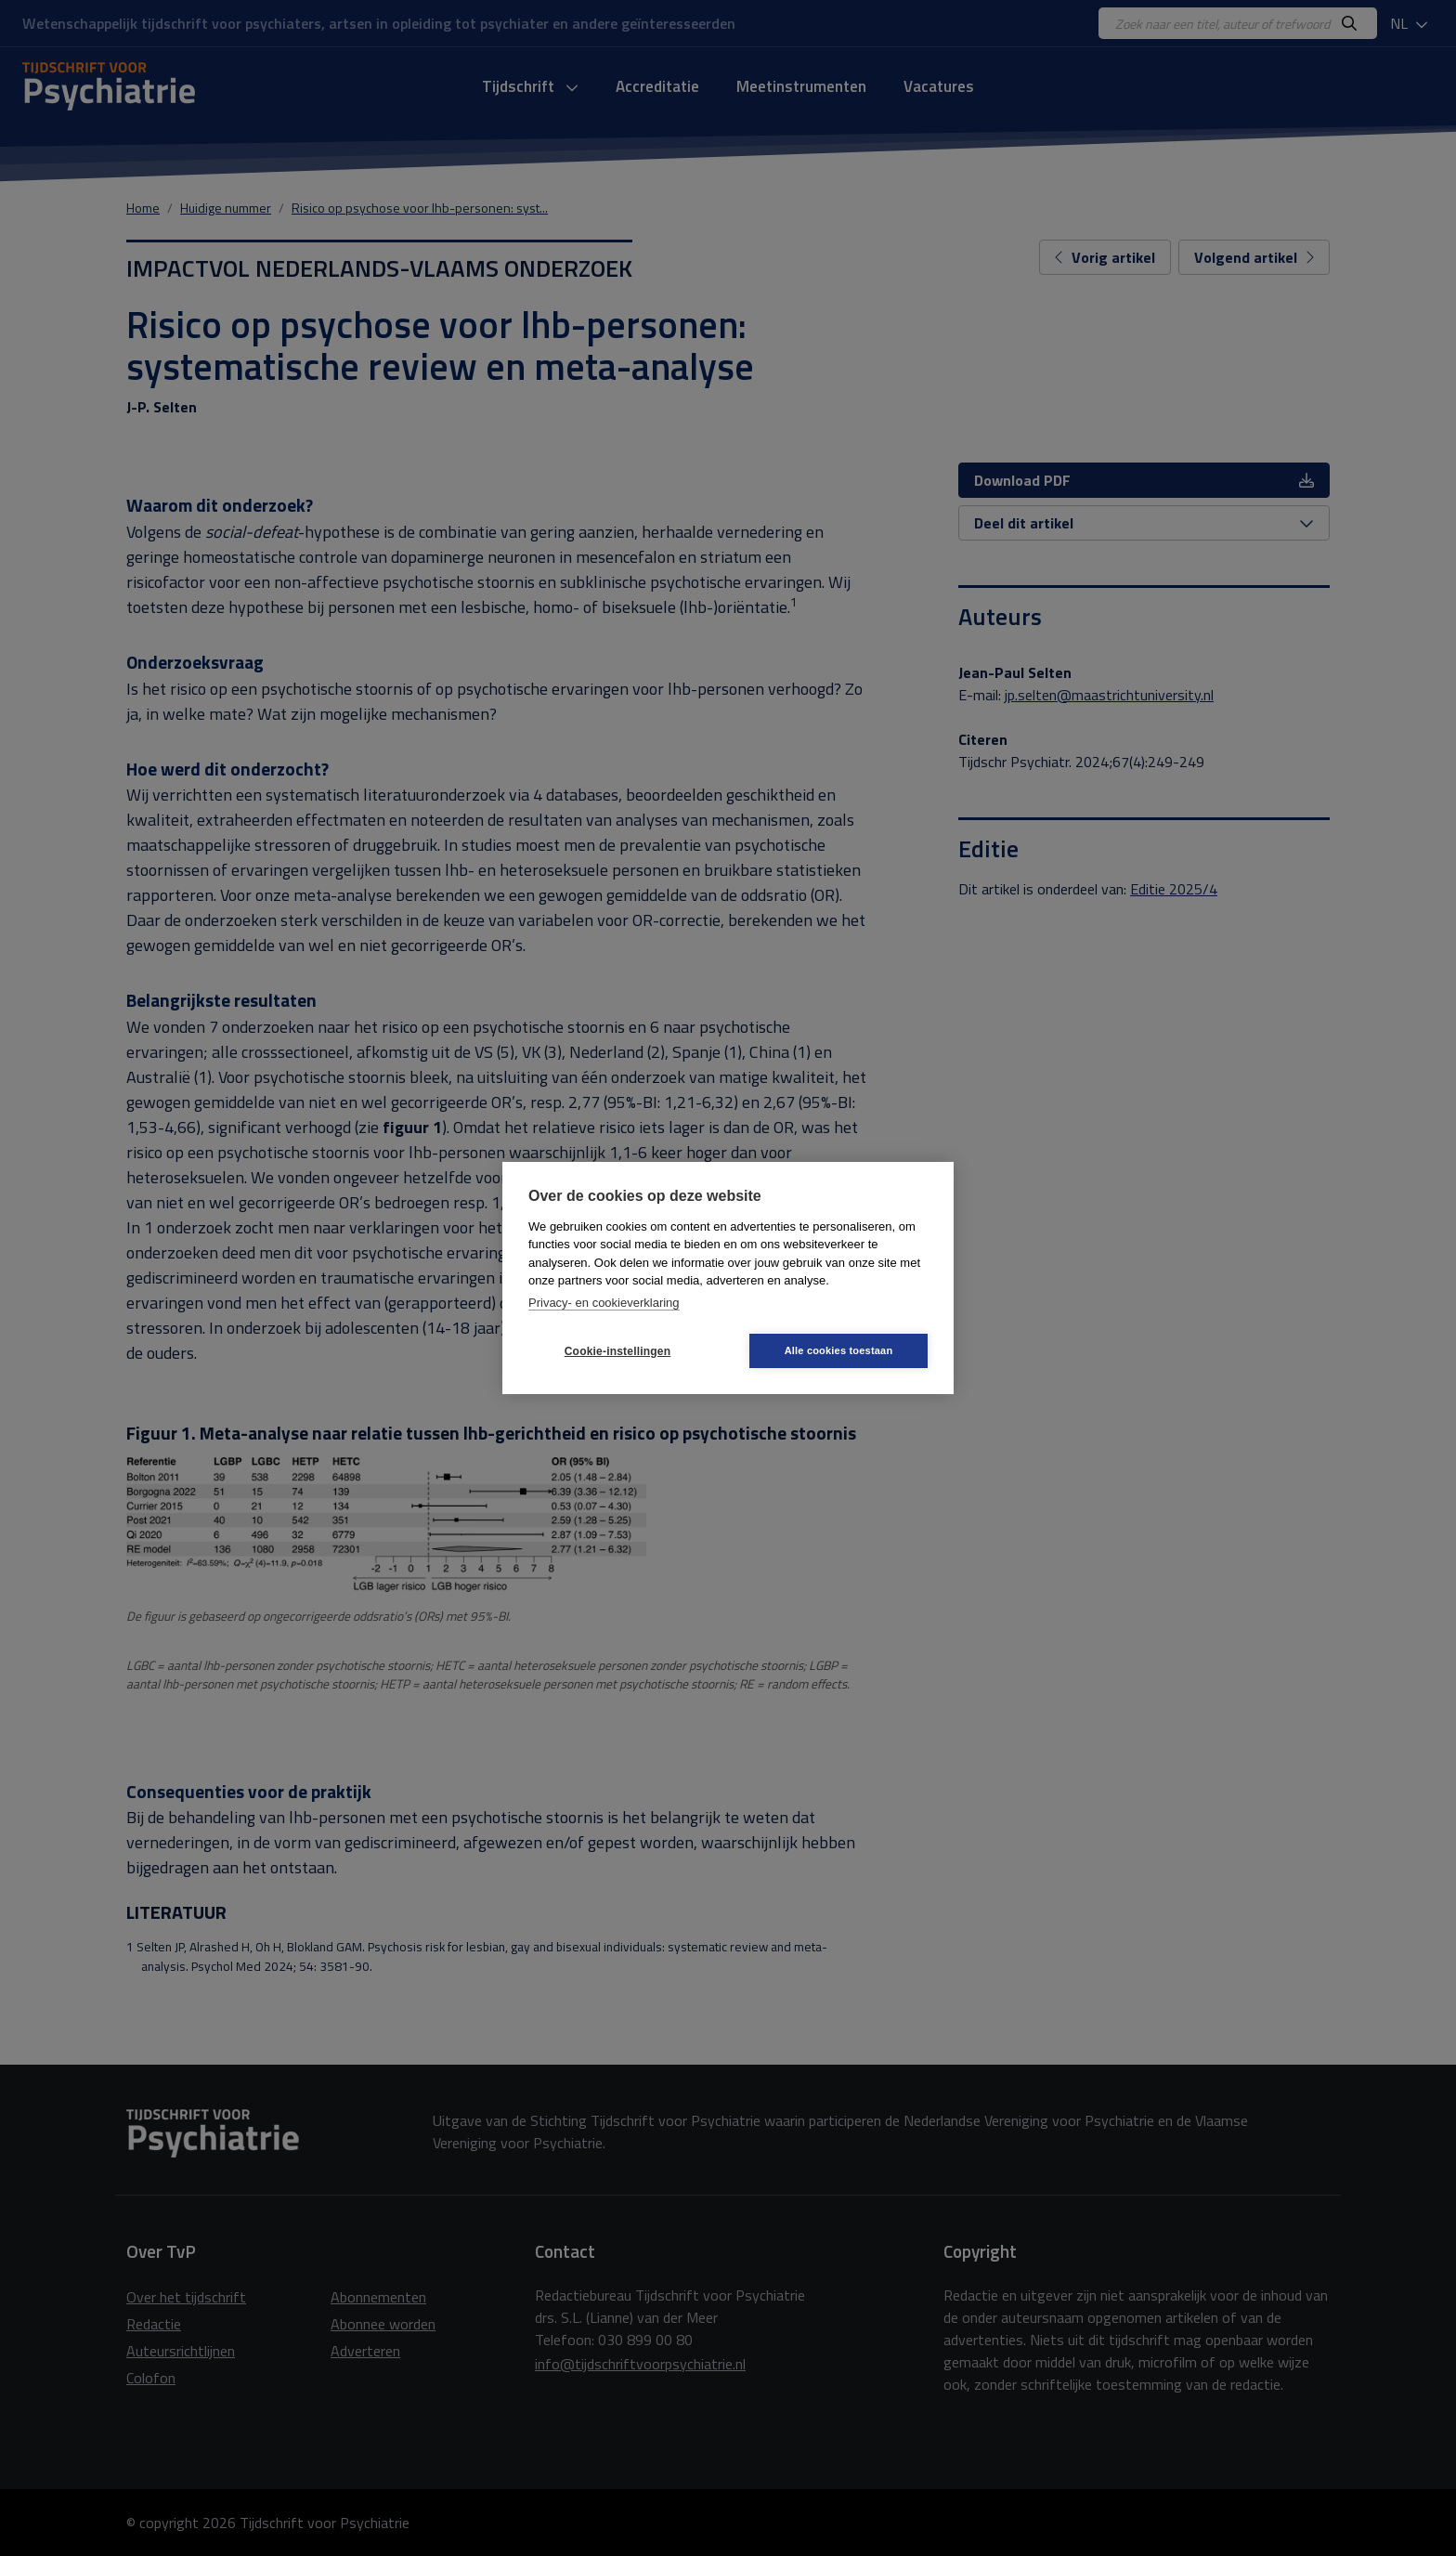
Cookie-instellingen (617, 1351)
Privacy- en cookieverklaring (604, 1303)
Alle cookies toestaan (839, 1350)
